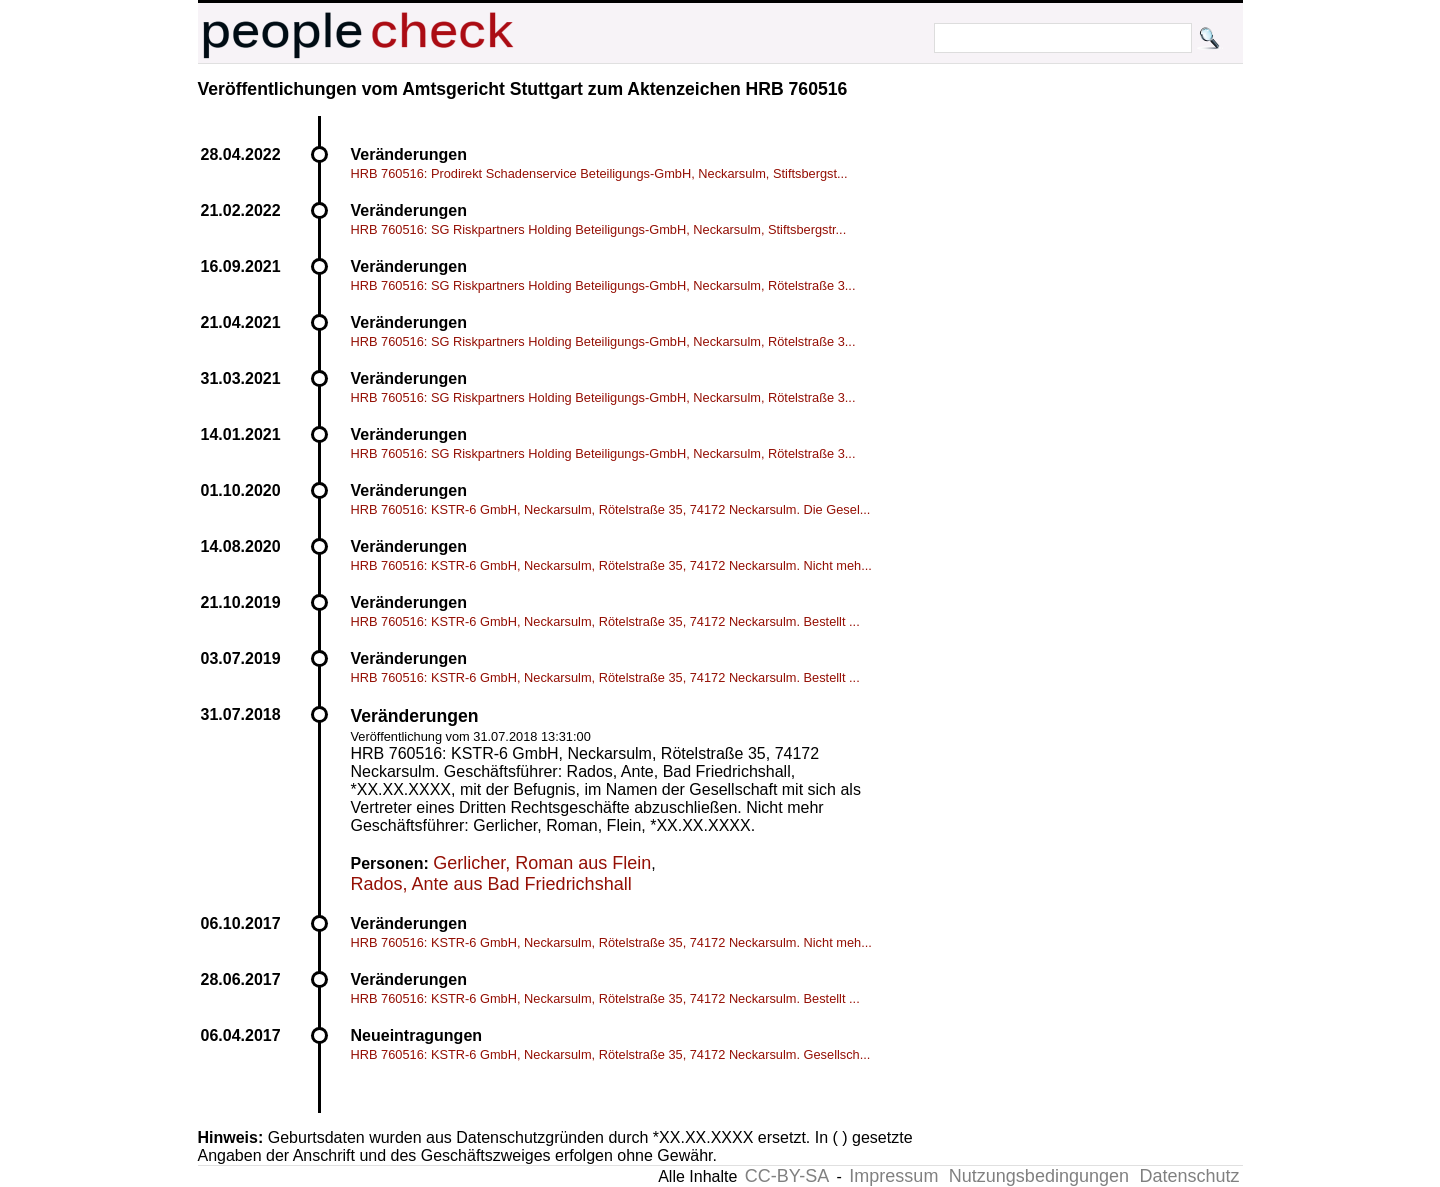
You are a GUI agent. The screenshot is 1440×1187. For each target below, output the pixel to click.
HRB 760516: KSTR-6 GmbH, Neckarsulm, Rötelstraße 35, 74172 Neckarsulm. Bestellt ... (605, 621)
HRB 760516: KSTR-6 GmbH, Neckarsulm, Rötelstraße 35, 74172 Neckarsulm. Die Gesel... (611, 509)
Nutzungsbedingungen (1039, 1176)
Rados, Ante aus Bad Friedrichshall (491, 884)
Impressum (893, 1176)
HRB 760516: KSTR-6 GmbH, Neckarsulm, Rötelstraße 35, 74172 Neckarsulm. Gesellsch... (611, 1054)
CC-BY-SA (787, 1176)
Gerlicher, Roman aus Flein (542, 863)
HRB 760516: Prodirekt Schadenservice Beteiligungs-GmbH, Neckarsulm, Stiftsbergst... (599, 173)
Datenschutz (1189, 1176)
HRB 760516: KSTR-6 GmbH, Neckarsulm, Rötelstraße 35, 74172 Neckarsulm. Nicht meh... (611, 565)
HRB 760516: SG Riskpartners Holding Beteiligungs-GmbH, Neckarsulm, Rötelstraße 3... (603, 285)
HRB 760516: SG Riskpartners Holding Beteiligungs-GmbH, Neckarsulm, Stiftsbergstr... (599, 229)
